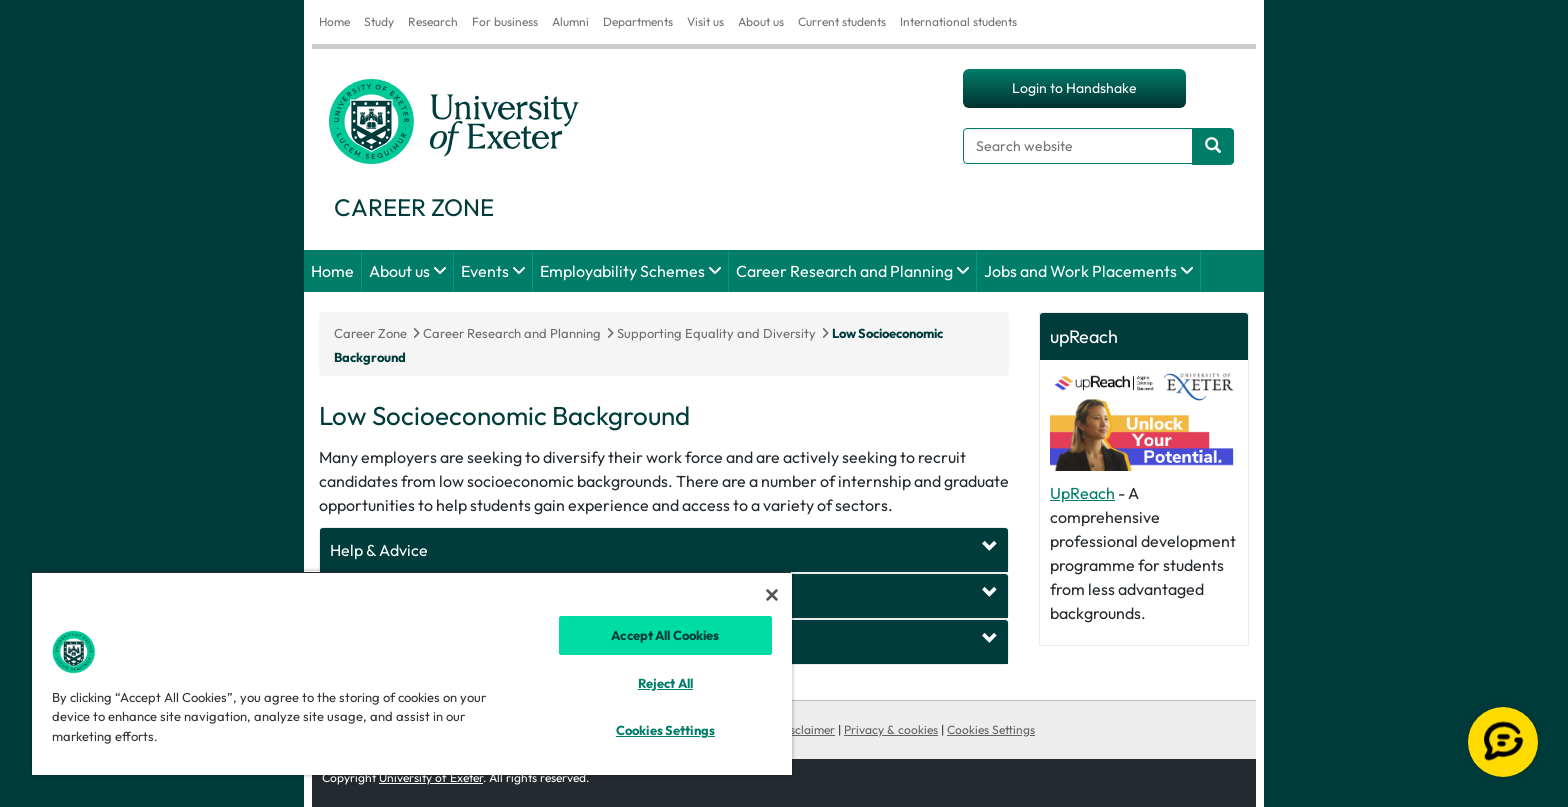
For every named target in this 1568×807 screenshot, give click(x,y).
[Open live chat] (1503, 742)
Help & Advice (379, 550)
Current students (842, 21)
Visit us (705, 21)
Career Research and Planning (844, 271)
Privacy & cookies (891, 729)
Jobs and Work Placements (1080, 271)
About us (761, 21)
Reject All (665, 683)
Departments (638, 21)
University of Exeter (431, 777)
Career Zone (370, 333)
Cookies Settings (991, 729)
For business (505, 21)
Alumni (570, 21)
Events (485, 271)
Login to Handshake (1074, 88)
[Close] (772, 595)
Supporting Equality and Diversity (716, 333)
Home (334, 21)
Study (379, 21)
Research (433, 21)
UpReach (1082, 493)
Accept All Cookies (665, 635)
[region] (412, 673)
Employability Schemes (622, 271)
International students (958, 21)
